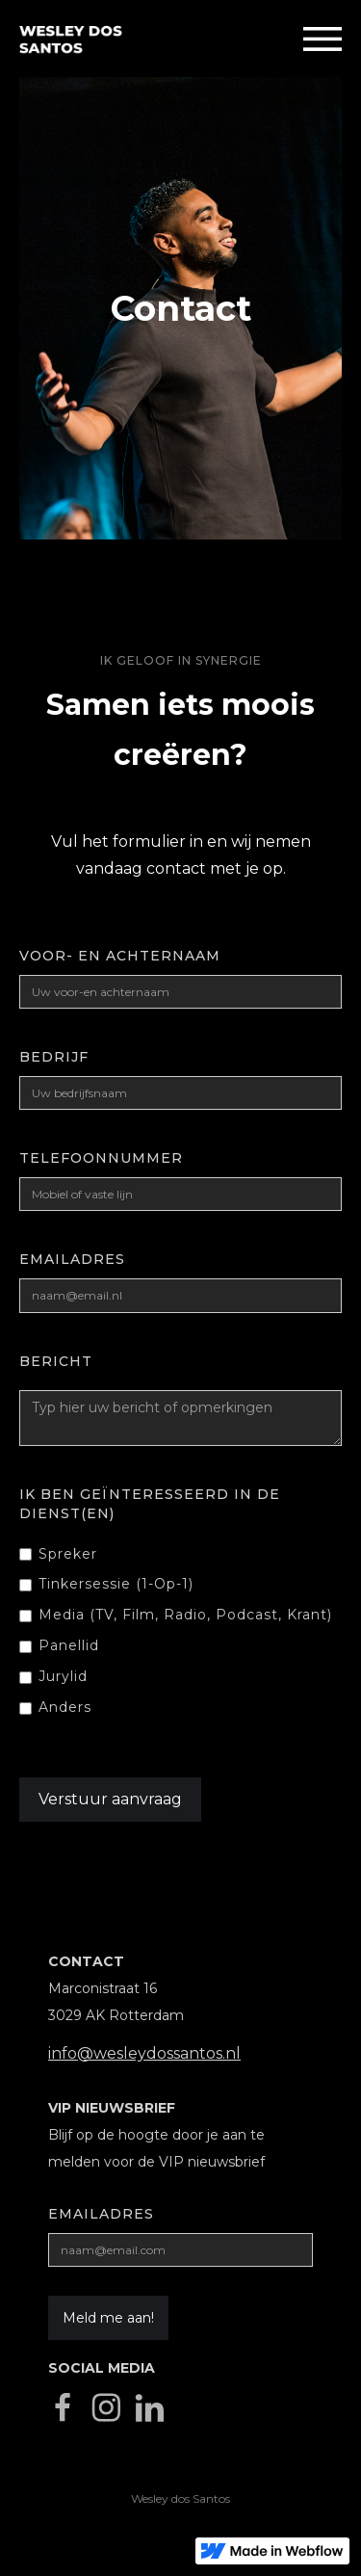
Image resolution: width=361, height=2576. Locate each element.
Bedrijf (54, 1056)
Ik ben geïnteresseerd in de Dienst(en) (149, 1503)
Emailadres (101, 2213)
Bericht (55, 1361)
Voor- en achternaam (119, 955)
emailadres (72, 1259)
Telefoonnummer (101, 1158)
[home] (61, 39)
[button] (322, 38)
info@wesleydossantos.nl (144, 2053)
